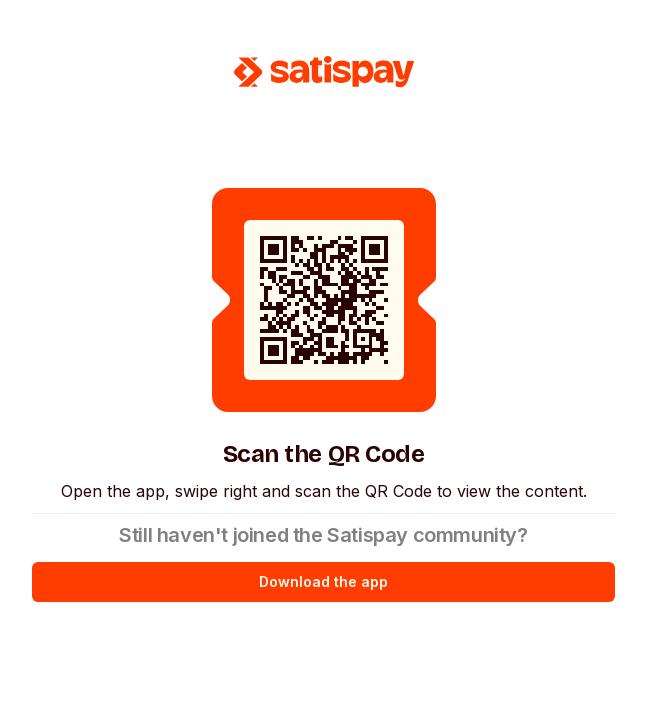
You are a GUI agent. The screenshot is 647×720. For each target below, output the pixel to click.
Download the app (323, 581)
